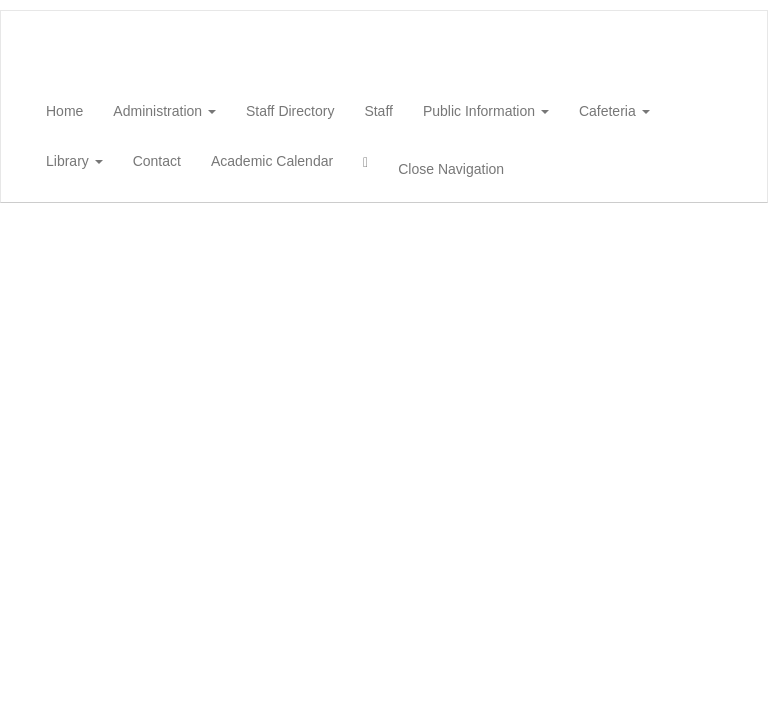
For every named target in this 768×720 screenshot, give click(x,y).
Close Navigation (451, 169)
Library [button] (74, 161)
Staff (378, 111)
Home (64, 111)
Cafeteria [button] (614, 111)
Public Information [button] (486, 111)
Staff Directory (290, 111)
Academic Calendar (272, 161)
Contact (157, 161)
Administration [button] (164, 111)
